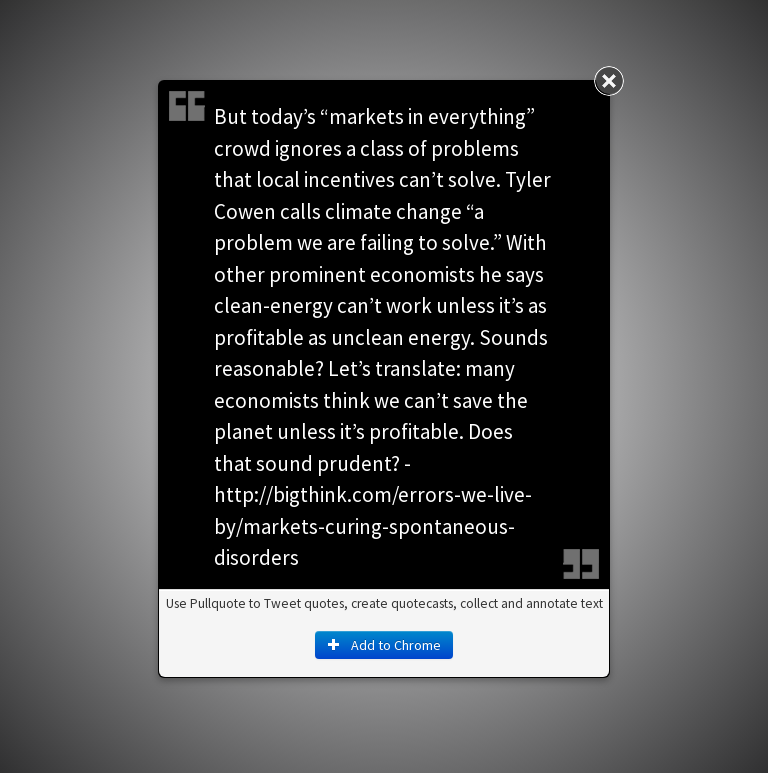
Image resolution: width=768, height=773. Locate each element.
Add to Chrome (384, 645)
